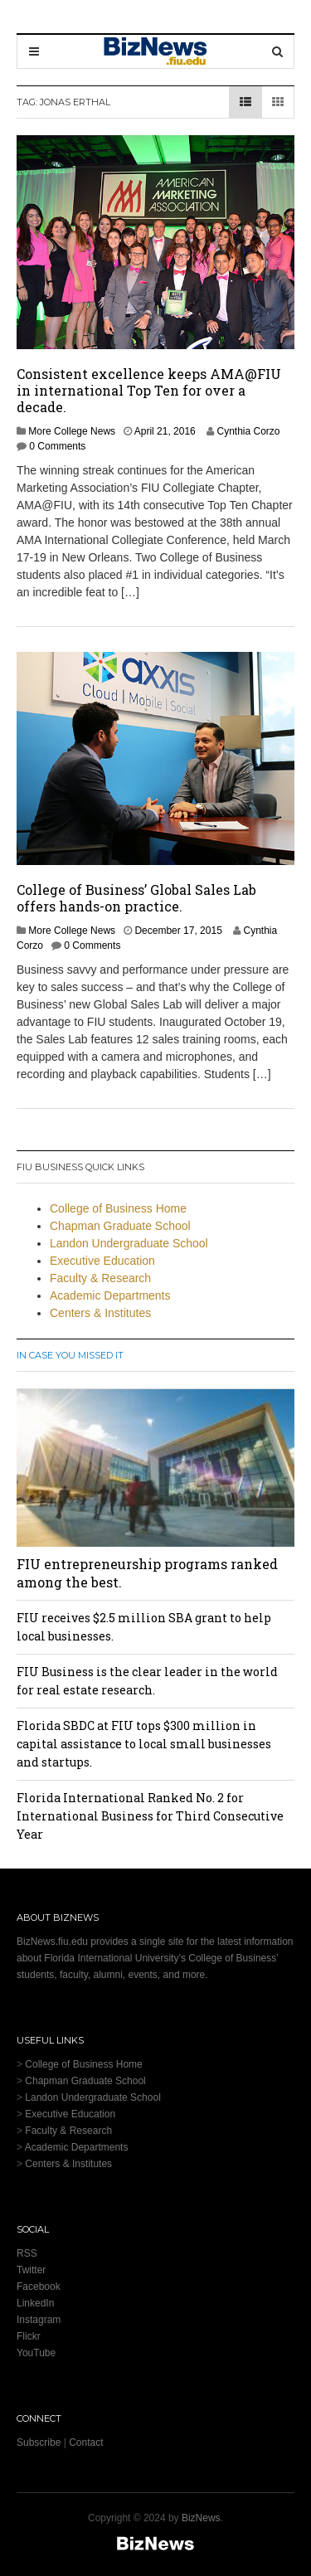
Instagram (39, 2320)
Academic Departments (110, 1295)
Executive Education (102, 1260)
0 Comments (57, 446)
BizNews (201, 2518)
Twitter (31, 2270)
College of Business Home (118, 1208)
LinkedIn (35, 2303)
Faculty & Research (100, 1278)
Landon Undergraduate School (129, 1243)
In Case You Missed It (70, 1355)
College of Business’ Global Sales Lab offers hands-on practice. (136, 898)
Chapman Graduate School (120, 1225)
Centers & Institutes (100, 1313)
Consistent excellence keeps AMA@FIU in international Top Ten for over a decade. (149, 390)
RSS (27, 2253)
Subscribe (39, 2442)
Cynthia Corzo (247, 431)
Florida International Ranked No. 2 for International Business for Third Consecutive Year (150, 1816)
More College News (71, 431)
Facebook (39, 2286)
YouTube (36, 2353)
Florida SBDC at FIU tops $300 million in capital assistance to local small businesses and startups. (144, 1744)
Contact (86, 2442)
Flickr (29, 2336)
